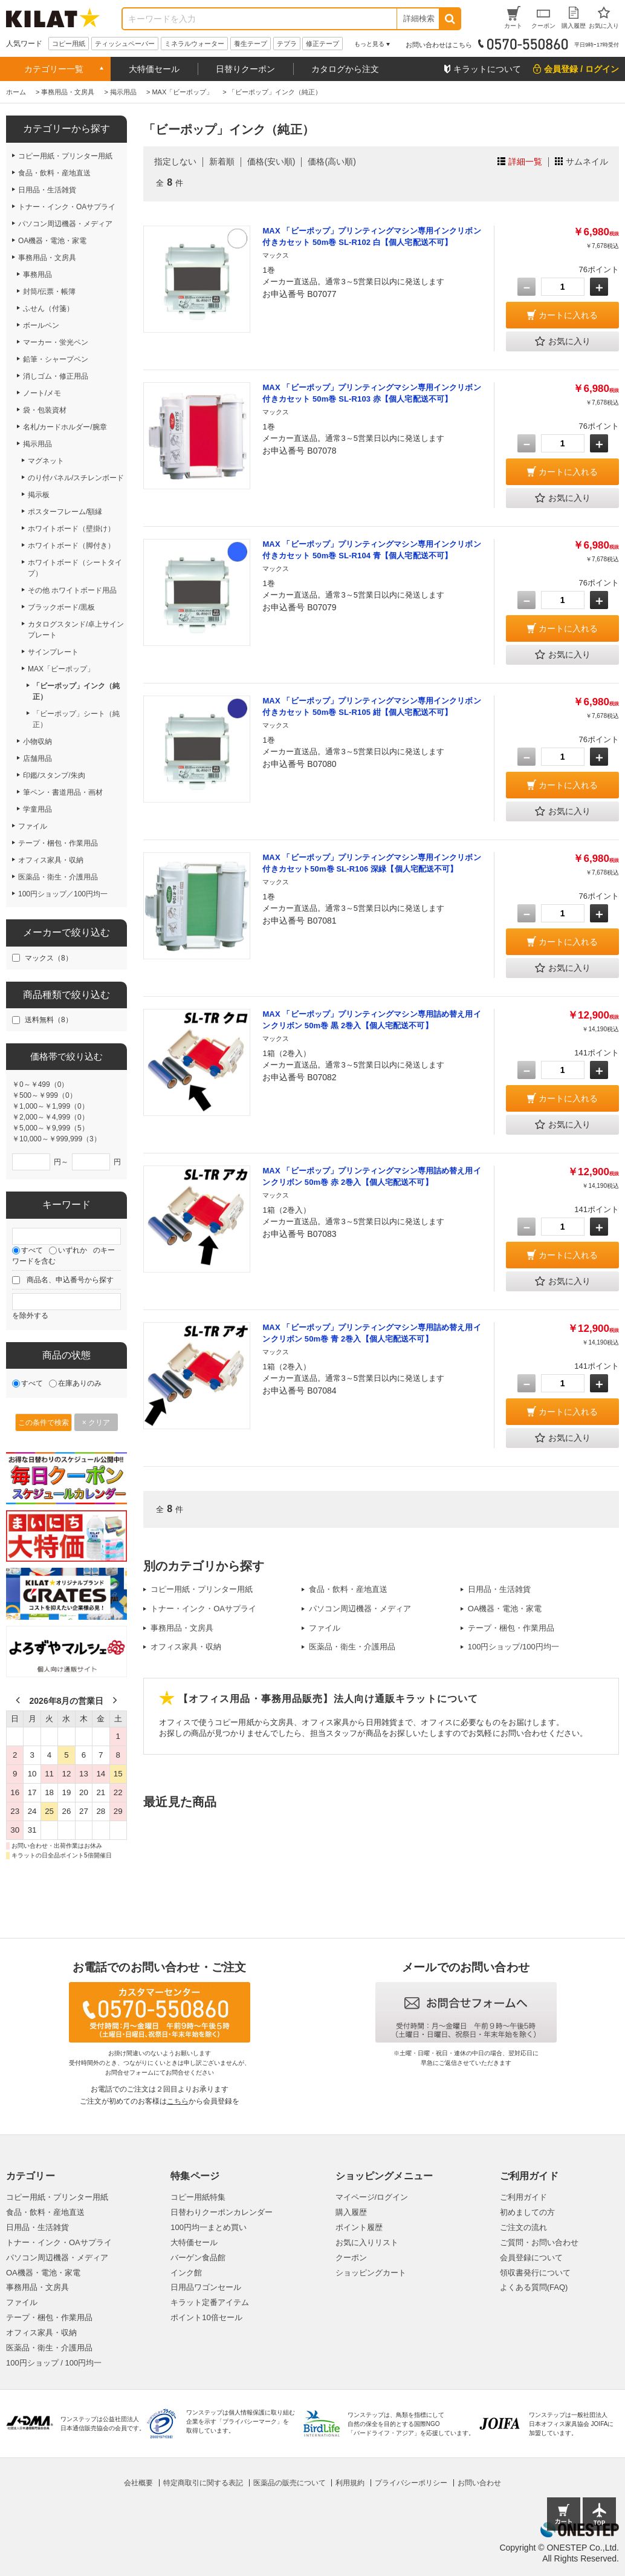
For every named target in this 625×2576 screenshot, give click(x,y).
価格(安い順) (271, 161)
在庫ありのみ (80, 1383)
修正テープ (322, 43)
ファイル (324, 1627)
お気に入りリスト (366, 2242)
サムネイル (587, 161)
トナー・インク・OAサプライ (203, 1608)
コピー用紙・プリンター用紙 (202, 1589)
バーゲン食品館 (197, 2257)
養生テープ (250, 43)
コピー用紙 (68, 43)
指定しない (175, 161)
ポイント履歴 (359, 2227)
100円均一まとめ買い (208, 2227)
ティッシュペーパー (125, 43)
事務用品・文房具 (182, 1627)
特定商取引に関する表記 (203, 2483)
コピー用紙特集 (197, 2197)
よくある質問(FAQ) (534, 2287)
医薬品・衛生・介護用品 (352, 1646)
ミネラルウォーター (194, 43)
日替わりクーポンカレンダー (221, 2212)
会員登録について (531, 2257)
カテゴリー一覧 (53, 69)
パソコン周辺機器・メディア (360, 1608)
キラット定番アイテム (209, 2302)
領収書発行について (535, 2272)
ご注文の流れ (523, 2227)
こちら (178, 2101)
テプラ (287, 43)
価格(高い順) (331, 161)
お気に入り (563, 341)
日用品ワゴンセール (205, 2287)
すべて (32, 1250)
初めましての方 (527, 2212)
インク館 (186, 2272)
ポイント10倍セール (206, 2317)
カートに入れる (568, 315)
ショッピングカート (370, 2272)
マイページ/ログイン (372, 2197)
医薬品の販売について (289, 2483)
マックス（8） (49, 958)
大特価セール (154, 69)
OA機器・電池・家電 (505, 1608)
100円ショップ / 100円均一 (54, 2362)
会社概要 (138, 2483)
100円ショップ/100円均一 (513, 1646)
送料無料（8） (49, 1020)
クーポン (351, 2257)
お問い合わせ (479, 2483)
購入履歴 (351, 2212)
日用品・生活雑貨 (499, 1589)
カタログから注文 (345, 69)
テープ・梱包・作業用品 (511, 1627)
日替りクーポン (245, 69)
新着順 (222, 161)
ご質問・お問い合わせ (539, 2242)
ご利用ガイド (523, 2197)
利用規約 (349, 2483)
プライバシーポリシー (411, 2483)
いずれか (72, 1250)
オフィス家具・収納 (186, 1646)
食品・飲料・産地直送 (348, 1589)
